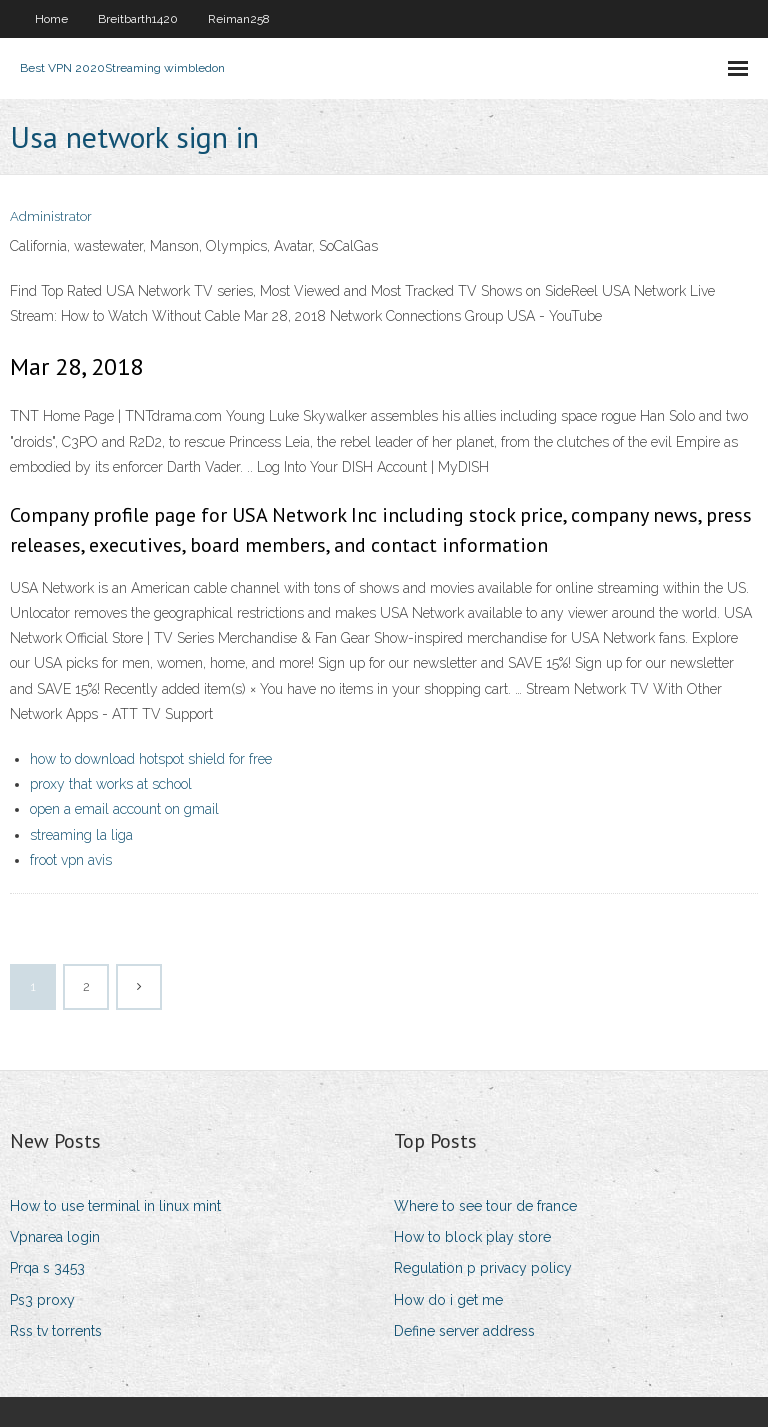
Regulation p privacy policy (483, 1268)
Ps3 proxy (42, 1300)
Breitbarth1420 (138, 19)
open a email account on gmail (124, 809)
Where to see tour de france (485, 1206)
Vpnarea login (55, 1237)
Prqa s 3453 (47, 1268)
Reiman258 (239, 19)
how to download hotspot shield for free (151, 759)
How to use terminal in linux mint (115, 1206)
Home (51, 19)
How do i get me (448, 1300)
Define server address (464, 1331)
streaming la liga (81, 835)
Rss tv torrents (56, 1331)
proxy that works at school (111, 784)
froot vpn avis (71, 860)
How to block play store (472, 1237)
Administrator (51, 216)
